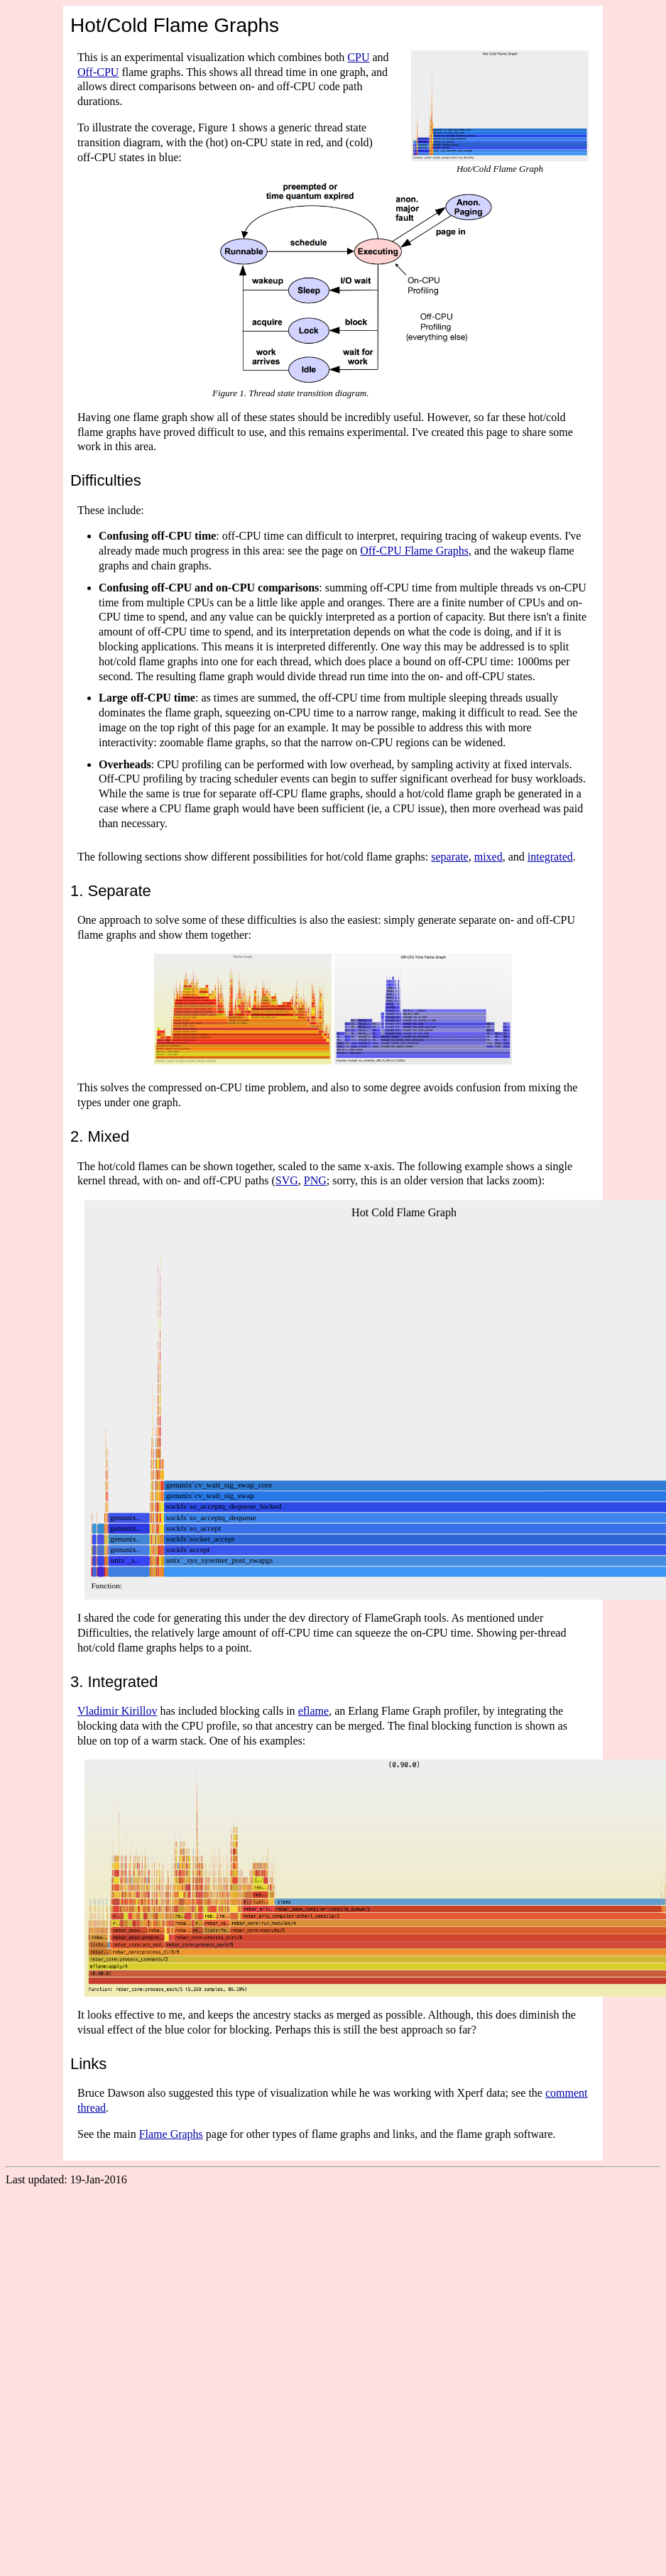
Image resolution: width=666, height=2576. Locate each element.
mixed (488, 857)
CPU (358, 57)
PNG (315, 1180)
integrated (550, 857)
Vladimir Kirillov (117, 1711)
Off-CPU (98, 72)
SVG (286, 1180)
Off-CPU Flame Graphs (414, 551)
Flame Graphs (171, 2134)
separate (449, 857)
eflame (313, 1711)
